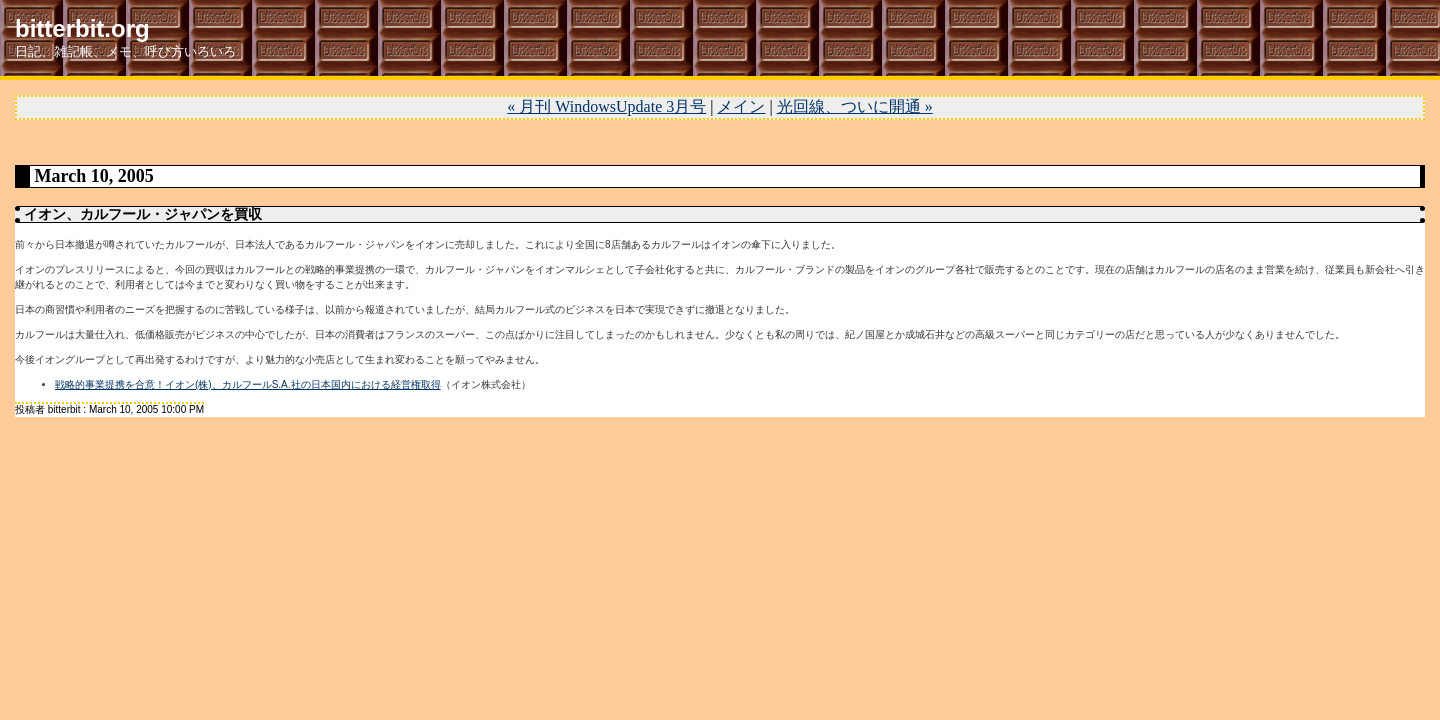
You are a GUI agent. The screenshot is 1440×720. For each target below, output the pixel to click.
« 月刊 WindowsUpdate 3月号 (606, 106)
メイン (741, 106)
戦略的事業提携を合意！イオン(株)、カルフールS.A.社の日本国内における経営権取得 (248, 384)
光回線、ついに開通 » (855, 106)
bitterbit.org (82, 28)
